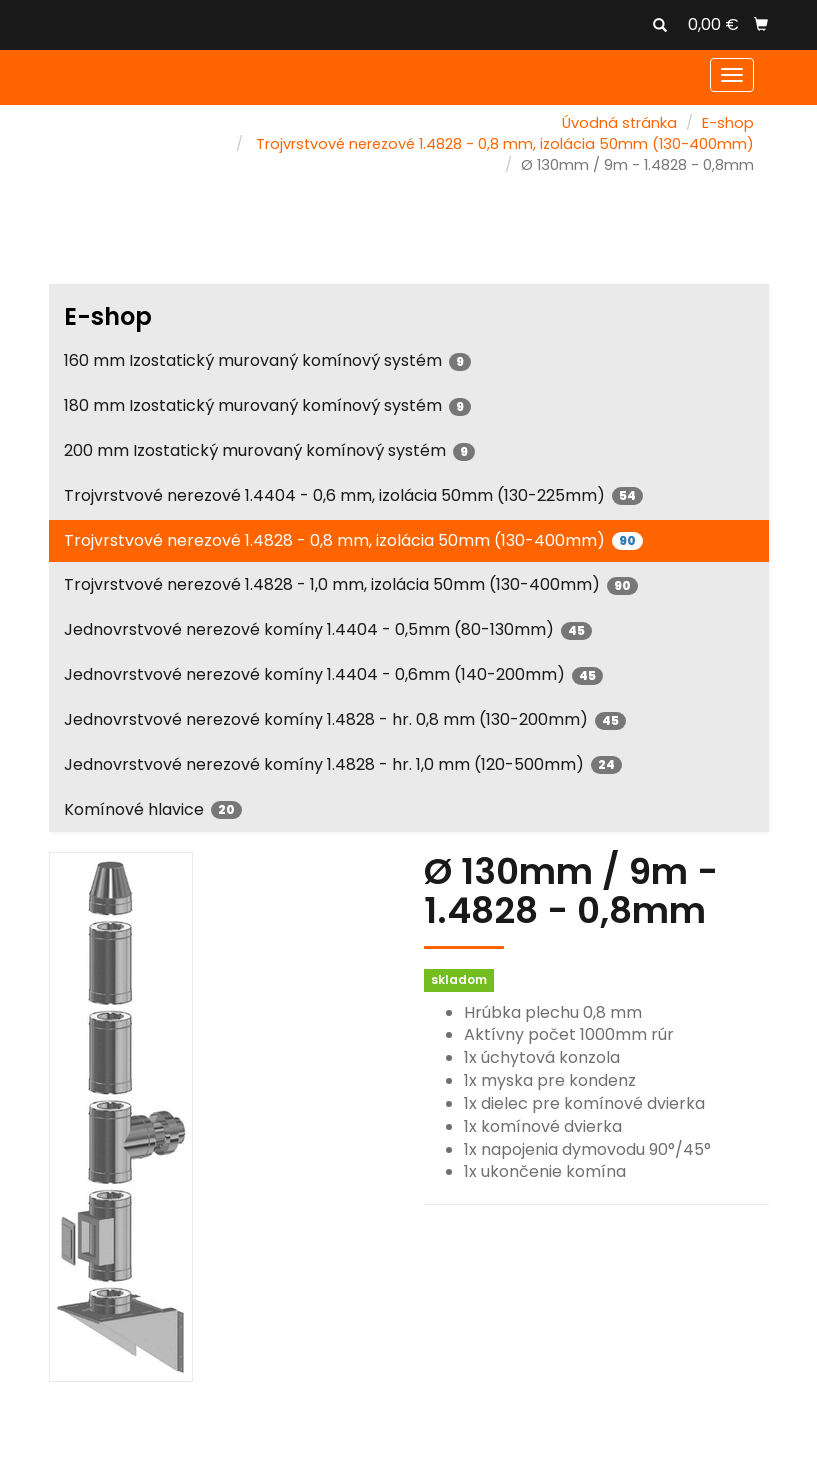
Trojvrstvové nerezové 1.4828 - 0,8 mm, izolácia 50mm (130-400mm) (505, 144)
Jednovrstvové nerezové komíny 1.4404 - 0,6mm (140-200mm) (333, 674)
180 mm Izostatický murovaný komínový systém (267, 405)
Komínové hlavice (153, 809)
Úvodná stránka (619, 123)
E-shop (728, 123)
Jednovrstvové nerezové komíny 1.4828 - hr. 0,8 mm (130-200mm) (345, 719)
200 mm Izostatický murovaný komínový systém (269, 450)
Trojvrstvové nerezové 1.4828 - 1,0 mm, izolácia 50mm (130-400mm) (351, 584)
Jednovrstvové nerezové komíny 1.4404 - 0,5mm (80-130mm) (328, 629)
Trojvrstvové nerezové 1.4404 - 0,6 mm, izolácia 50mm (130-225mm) (353, 495)
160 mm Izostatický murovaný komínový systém (267, 360)
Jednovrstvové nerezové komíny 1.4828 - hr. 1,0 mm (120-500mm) (343, 764)
